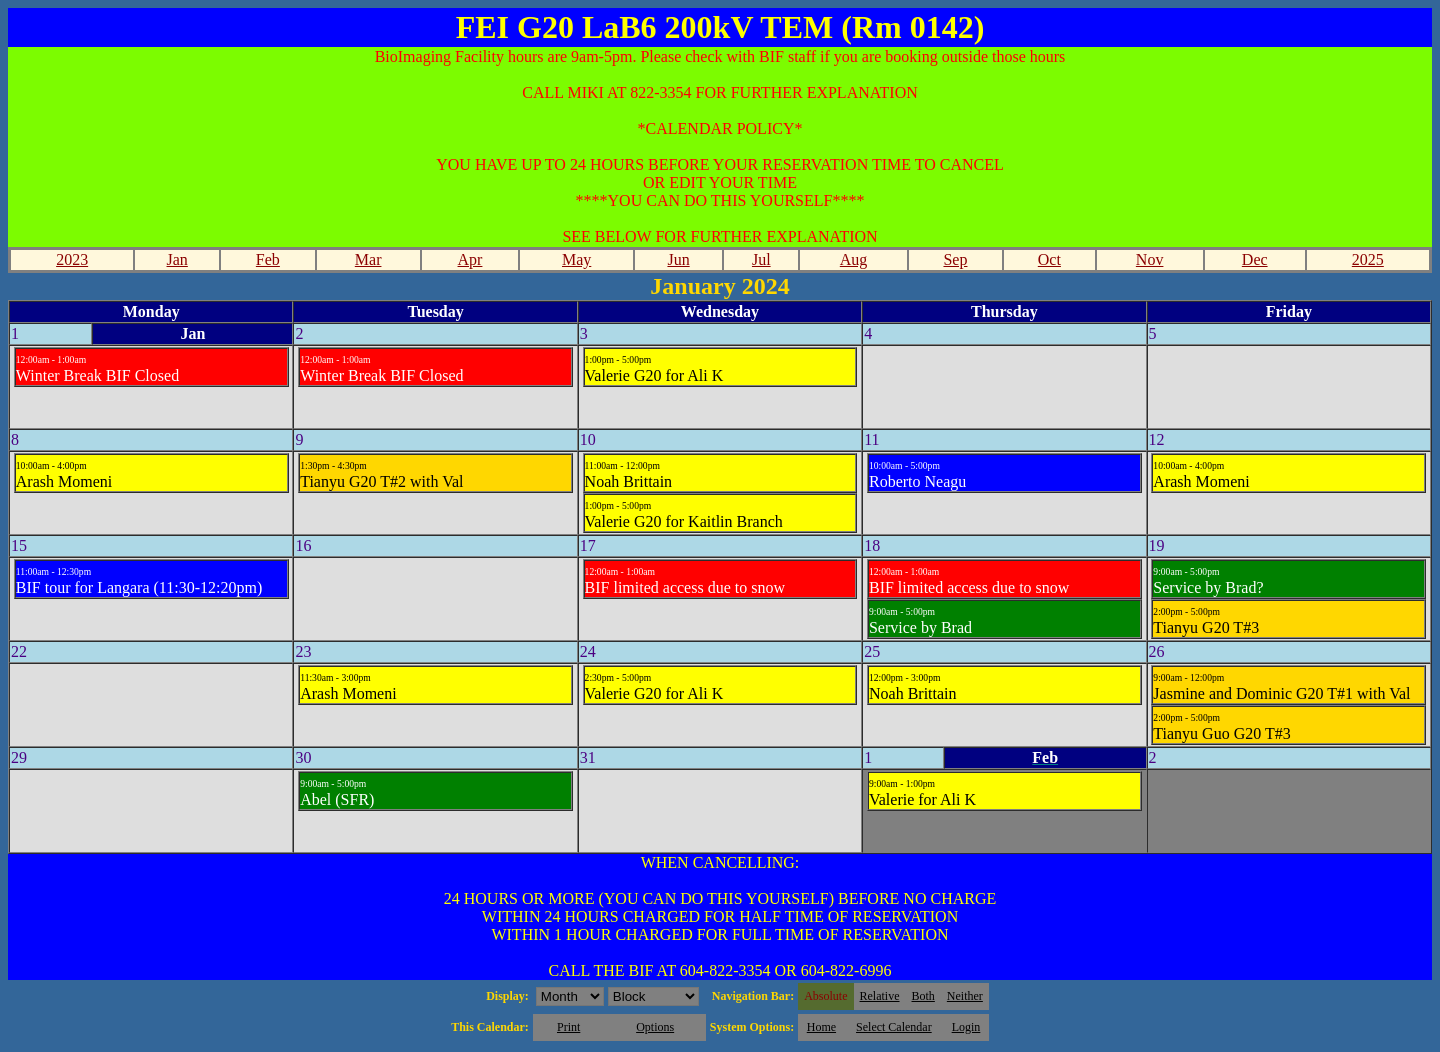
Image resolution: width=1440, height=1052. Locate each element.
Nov (1150, 259)
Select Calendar (894, 1027)
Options (655, 1027)
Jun (678, 259)
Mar (368, 259)
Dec (1255, 259)
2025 (1368, 259)
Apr (470, 259)
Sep (955, 259)
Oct (1049, 259)
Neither (965, 996)
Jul (761, 259)
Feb (268, 259)
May (576, 259)
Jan (177, 259)
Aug (854, 259)
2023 (72, 259)
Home (821, 1027)
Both (923, 996)
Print (568, 1027)
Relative (880, 996)
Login (966, 1027)
